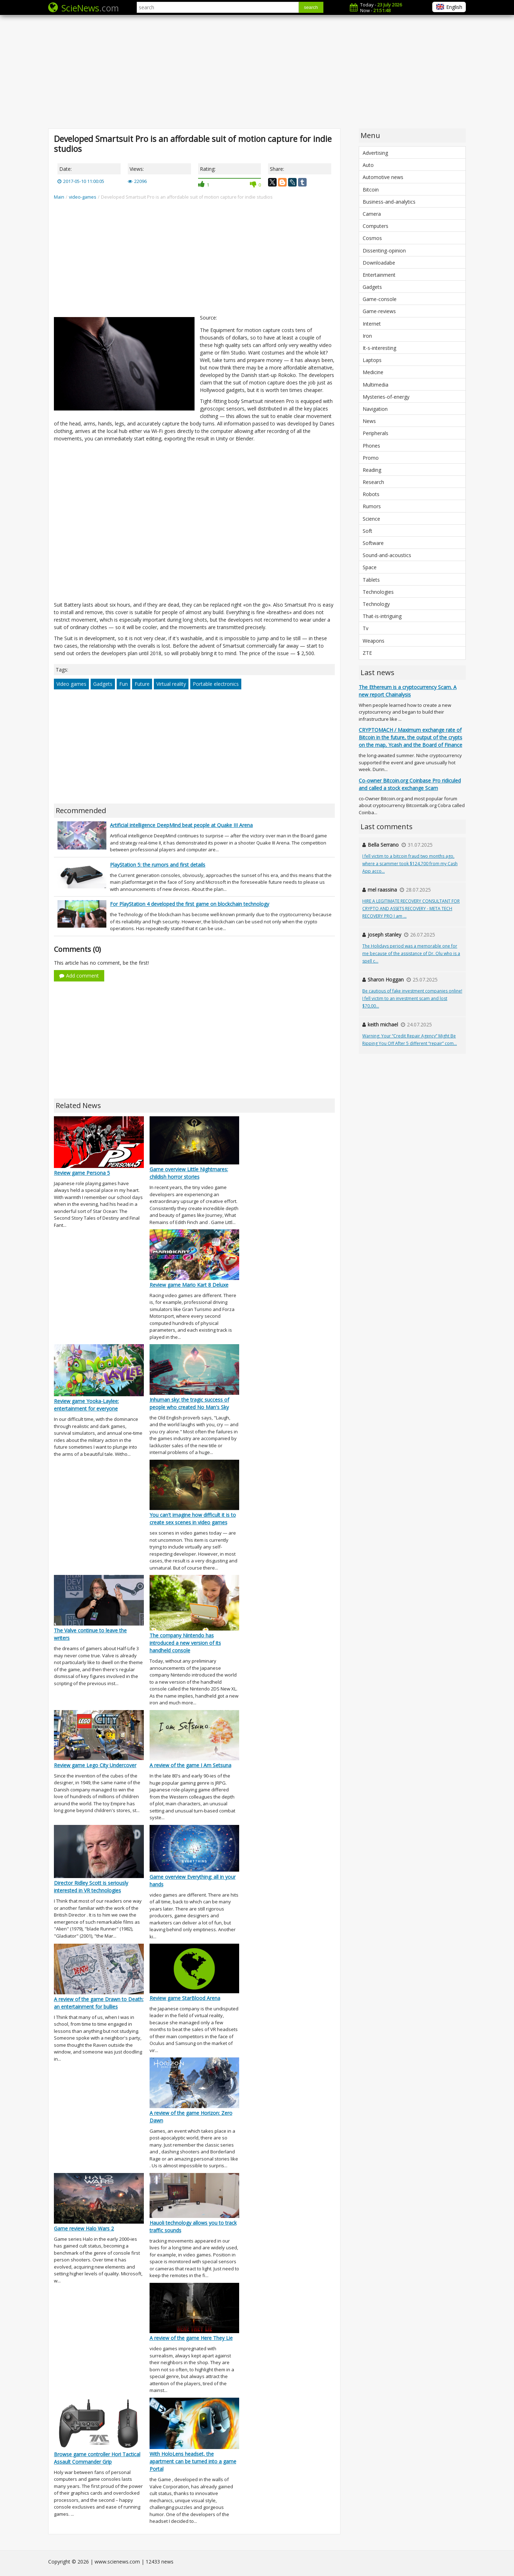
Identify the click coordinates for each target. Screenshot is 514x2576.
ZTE (367, 652)
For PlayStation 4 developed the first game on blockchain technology (189, 904)
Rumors (372, 506)
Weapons (373, 640)
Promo (371, 457)
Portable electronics (216, 683)
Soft (367, 530)
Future (142, 683)
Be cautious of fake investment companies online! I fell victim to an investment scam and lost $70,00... (412, 998)
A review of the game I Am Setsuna (190, 1765)
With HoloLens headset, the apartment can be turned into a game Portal (193, 2461)
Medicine (373, 372)
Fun (123, 683)
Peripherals (375, 433)
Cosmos (372, 238)
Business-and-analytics (389, 201)
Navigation (375, 408)
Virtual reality (171, 683)
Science (371, 518)
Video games (71, 683)
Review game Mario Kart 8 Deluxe (189, 1284)
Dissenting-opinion (384, 250)
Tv (365, 628)
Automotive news (383, 177)
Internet (372, 323)
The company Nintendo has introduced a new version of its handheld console (185, 1643)
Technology (376, 604)
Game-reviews (379, 311)
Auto (368, 165)
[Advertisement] (257, 71)
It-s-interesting (379, 348)
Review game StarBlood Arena (185, 1998)
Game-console (380, 299)
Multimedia (375, 384)
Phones (371, 445)
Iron (367, 335)
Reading (372, 469)
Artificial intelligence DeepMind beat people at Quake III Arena (181, 825)
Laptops (372, 360)
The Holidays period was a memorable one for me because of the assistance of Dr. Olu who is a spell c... (411, 953)
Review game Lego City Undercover (95, 1765)
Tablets (371, 579)
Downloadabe (379, 262)
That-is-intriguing (382, 616)
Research (373, 482)
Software (373, 543)
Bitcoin (371, 189)
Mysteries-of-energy (386, 396)
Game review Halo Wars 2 (84, 2228)
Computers (375, 226)
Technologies (378, 591)
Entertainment (379, 274)
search (311, 7)
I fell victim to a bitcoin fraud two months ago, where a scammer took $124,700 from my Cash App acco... (410, 863)
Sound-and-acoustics (387, 555)
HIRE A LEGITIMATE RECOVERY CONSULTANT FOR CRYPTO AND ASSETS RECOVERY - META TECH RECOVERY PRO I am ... (411, 908)
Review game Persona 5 (82, 1172)
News (369, 421)
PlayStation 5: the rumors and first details (157, 864)
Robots (371, 494)
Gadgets (102, 683)
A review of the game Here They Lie (191, 2338)
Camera (372, 213)
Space (370, 567)
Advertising (375, 152)
